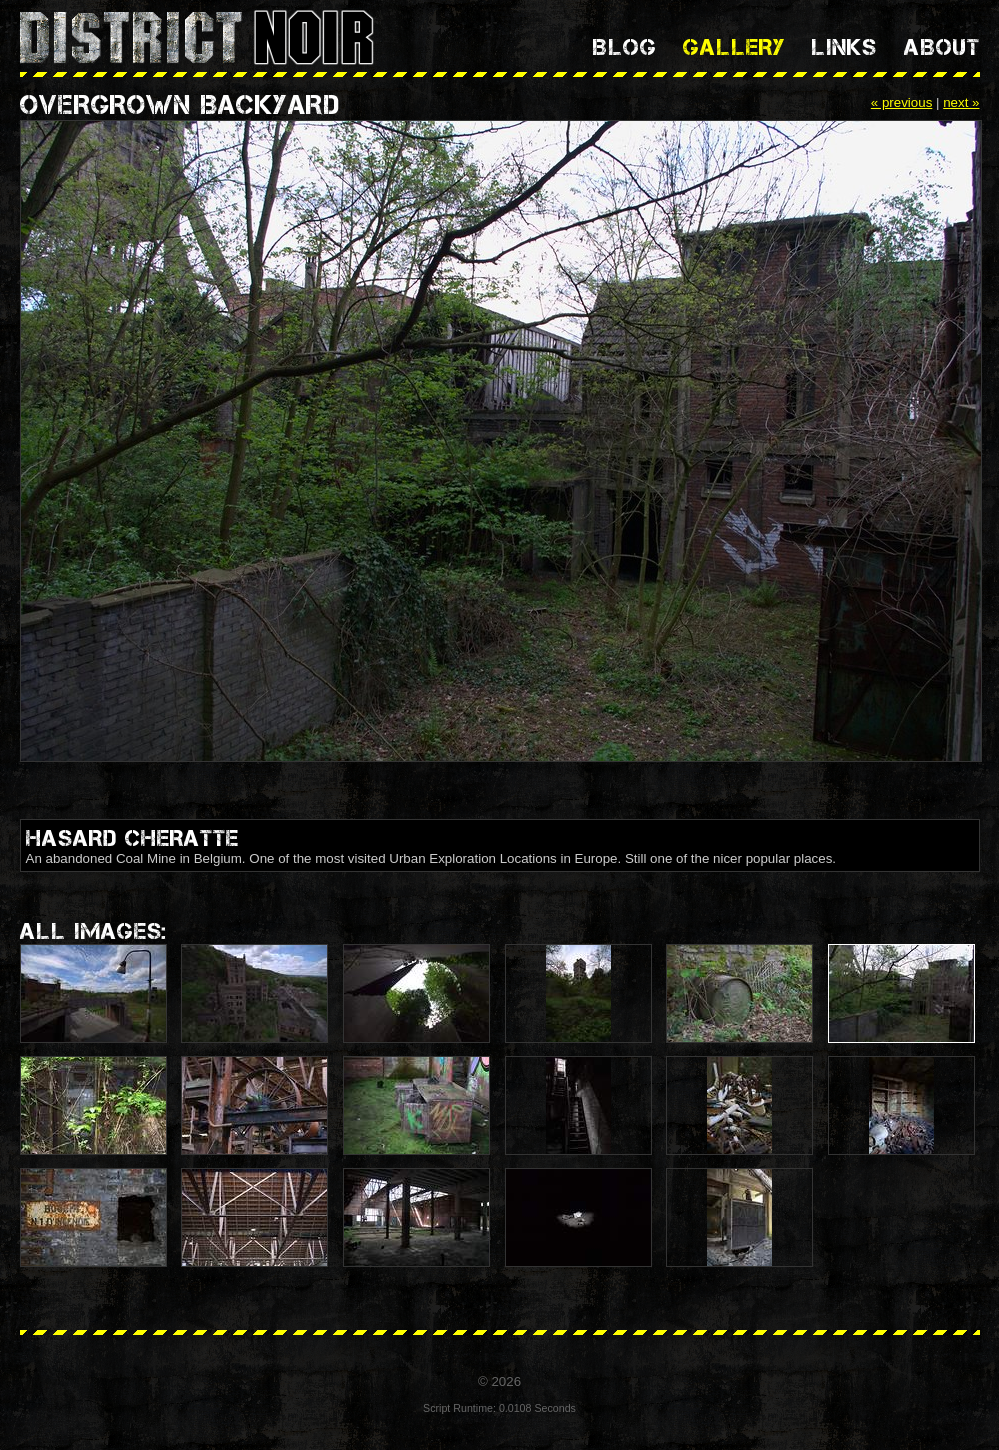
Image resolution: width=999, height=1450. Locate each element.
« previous (902, 102)
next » (961, 102)
